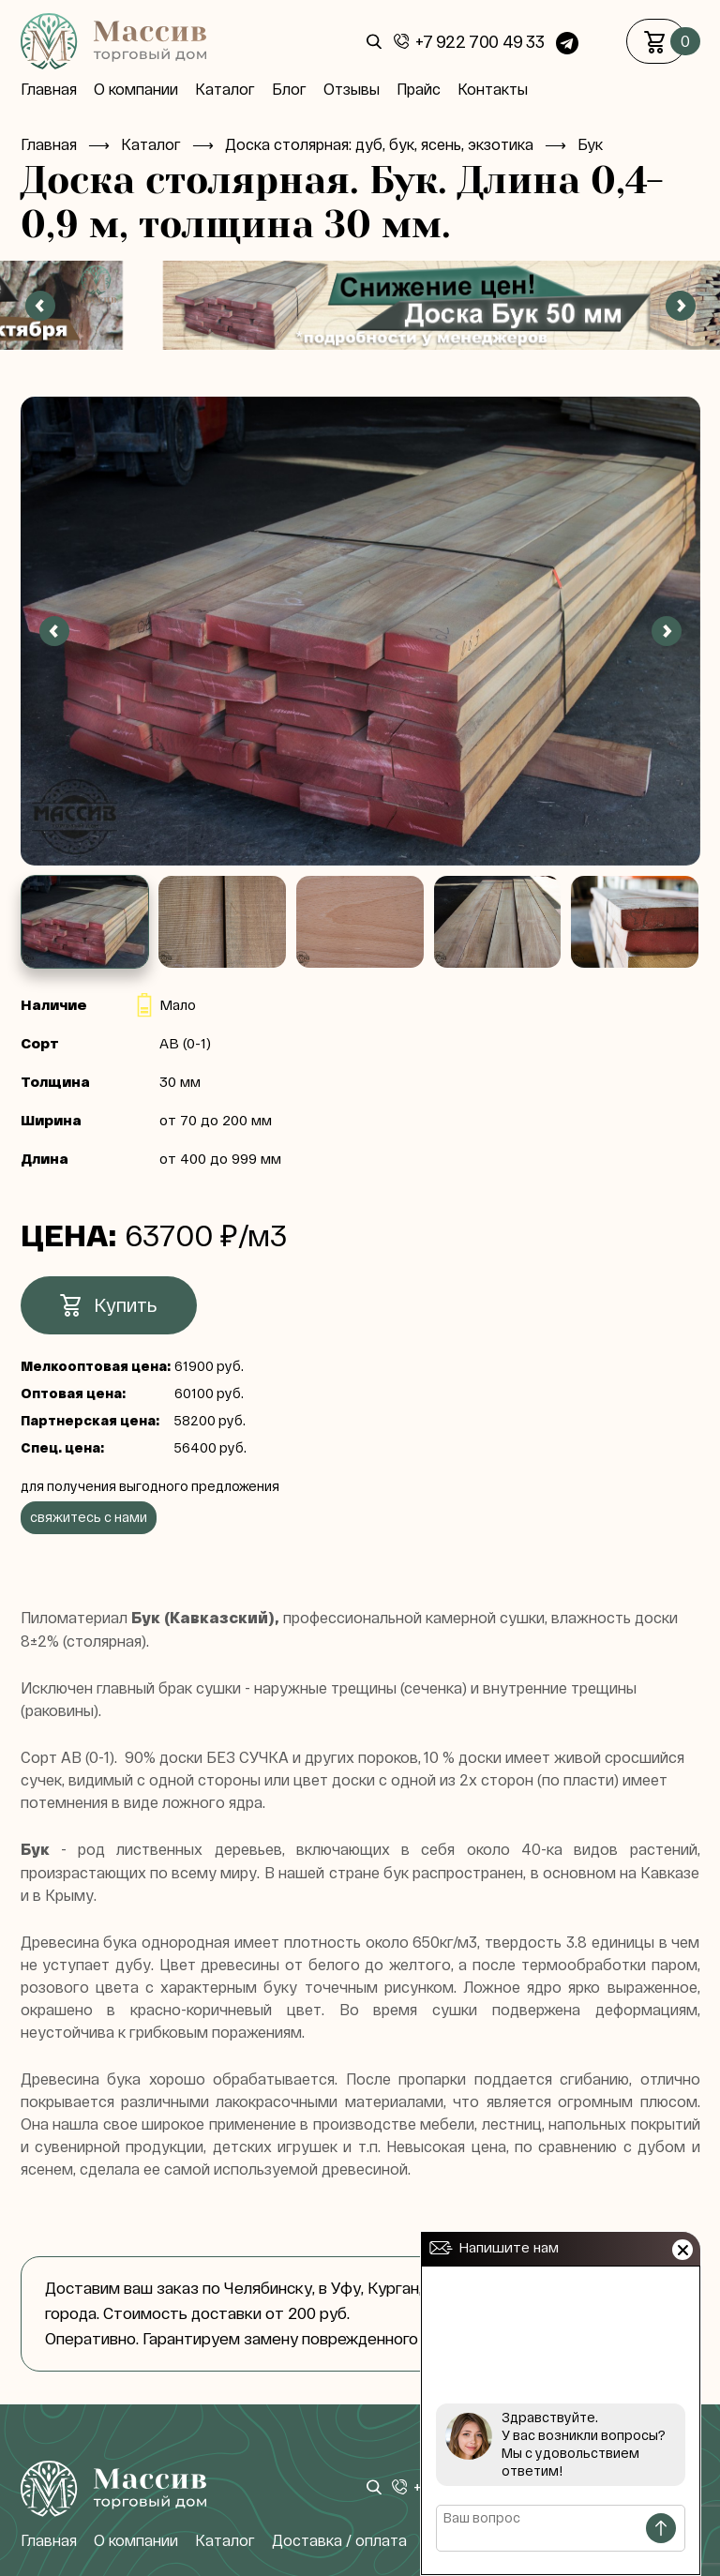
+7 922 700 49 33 (479, 42)
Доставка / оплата (339, 2540)
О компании (136, 89)
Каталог (225, 89)
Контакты (493, 89)
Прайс (419, 89)
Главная (49, 89)
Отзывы (351, 89)
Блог (289, 89)
